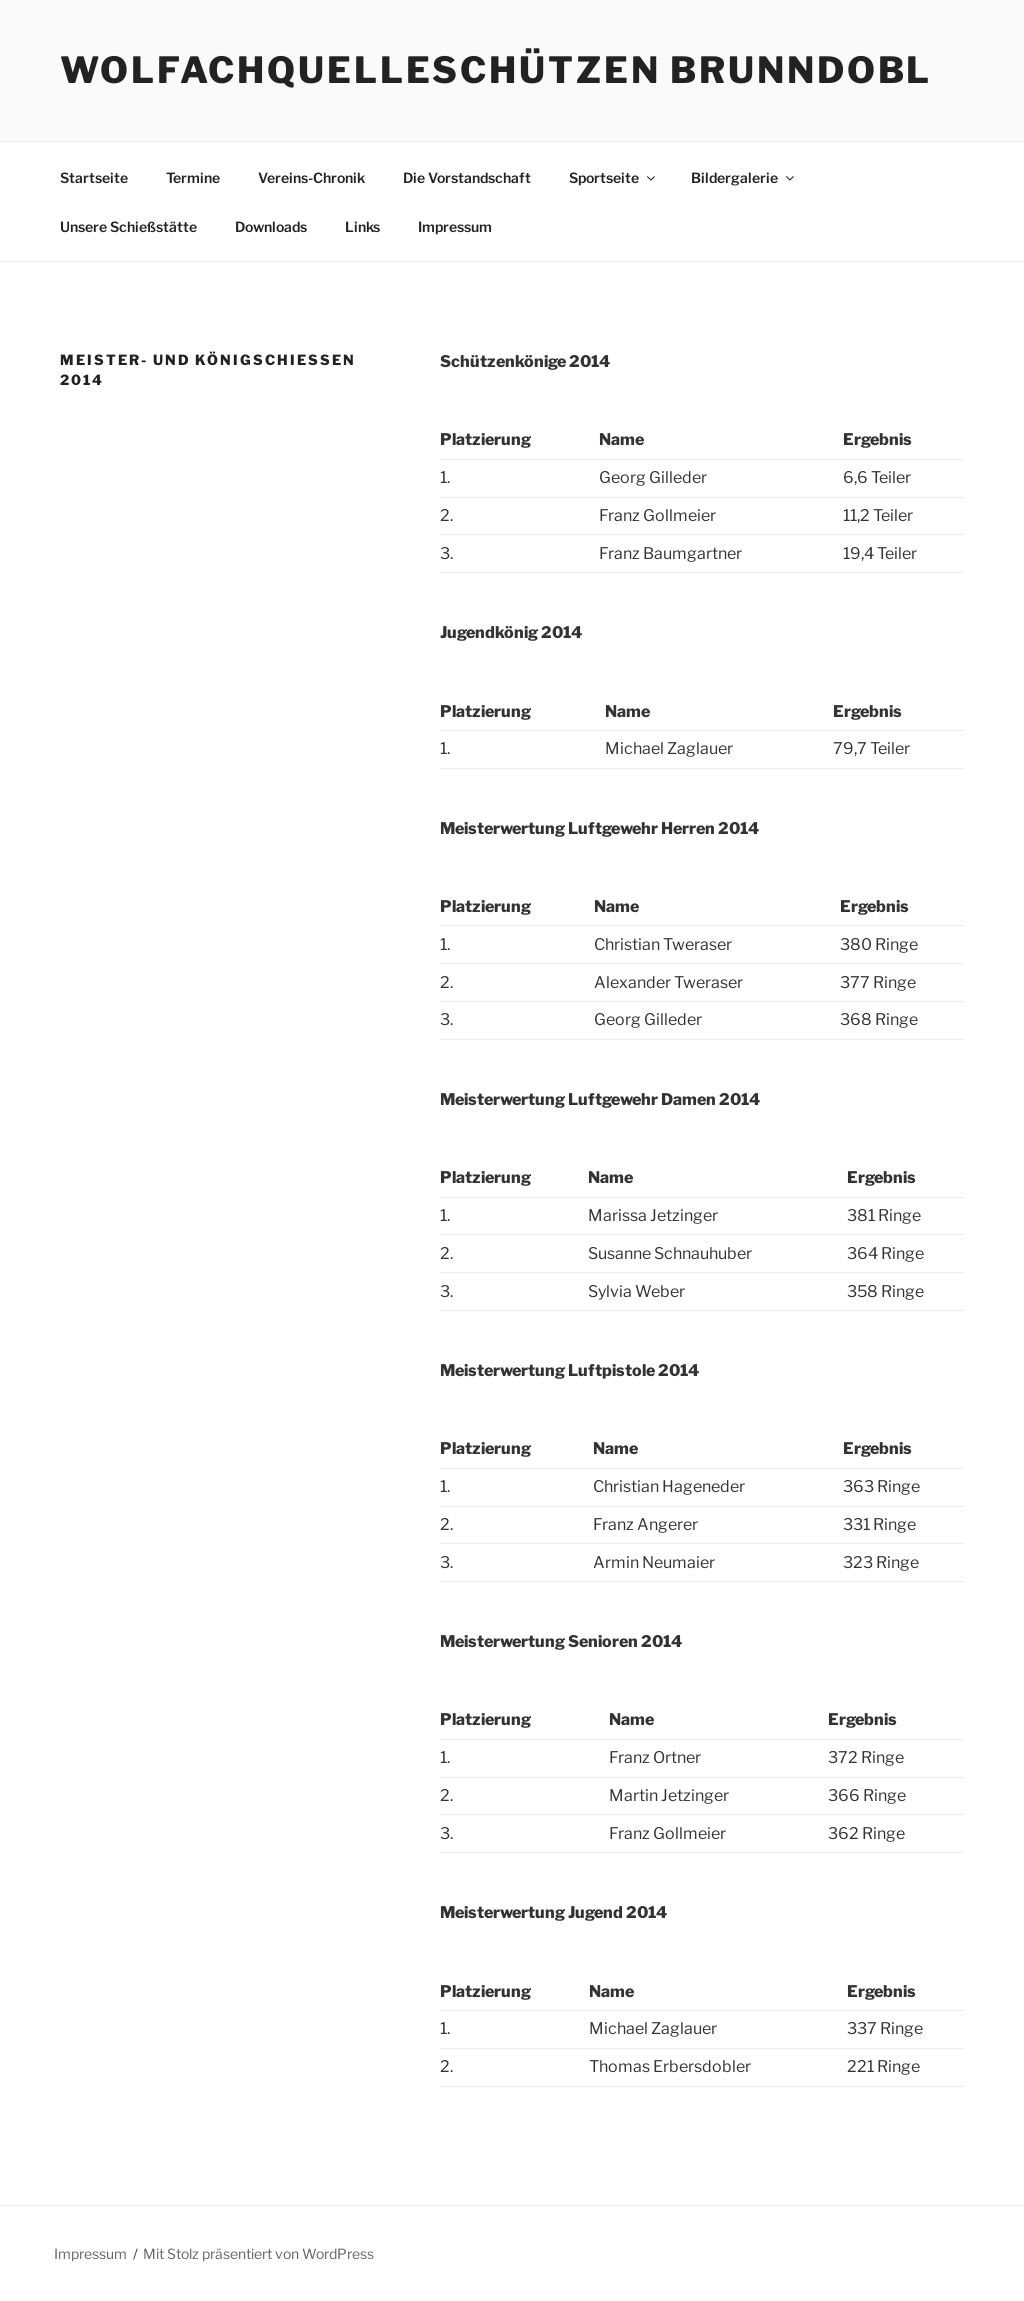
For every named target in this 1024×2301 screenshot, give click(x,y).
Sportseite (613, 177)
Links (362, 226)
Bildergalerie (744, 177)
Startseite (94, 177)
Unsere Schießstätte (128, 226)
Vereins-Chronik (311, 177)
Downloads (271, 226)
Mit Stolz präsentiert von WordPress (258, 2253)
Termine (193, 177)
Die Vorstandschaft (467, 177)
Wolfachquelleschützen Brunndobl (496, 70)
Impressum (455, 226)
